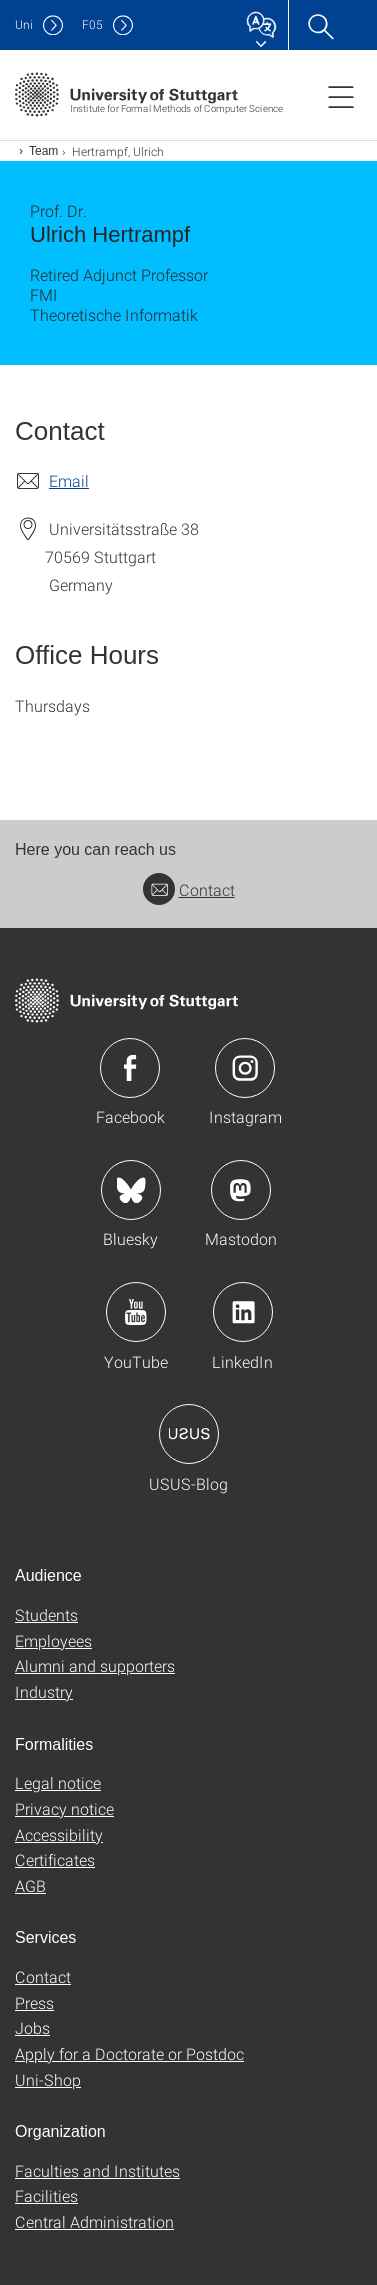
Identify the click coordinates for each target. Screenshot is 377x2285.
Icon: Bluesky (131, 1190)
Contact (189, 889)
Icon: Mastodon (241, 1190)
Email (69, 480)
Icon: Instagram (245, 1068)
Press (34, 2002)
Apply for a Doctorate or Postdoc (129, 2053)
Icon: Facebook (130, 1068)
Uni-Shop (48, 2079)
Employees (53, 1640)
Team (43, 151)
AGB (30, 1885)
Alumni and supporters (95, 1665)
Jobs (32, 2027)
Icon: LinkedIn (243, 1312)
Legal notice (58, 1782)
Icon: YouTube (136, 1312)
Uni (24, 24)
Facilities (46, 2195)
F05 (92, 24)
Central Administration (94, 2221)
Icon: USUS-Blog (189, 1434)
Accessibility (59, 1834)
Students (46, 1614)
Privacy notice (64, 1808)
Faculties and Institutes (97, 2170)
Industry (44, 1691)
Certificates (55, 1859)
